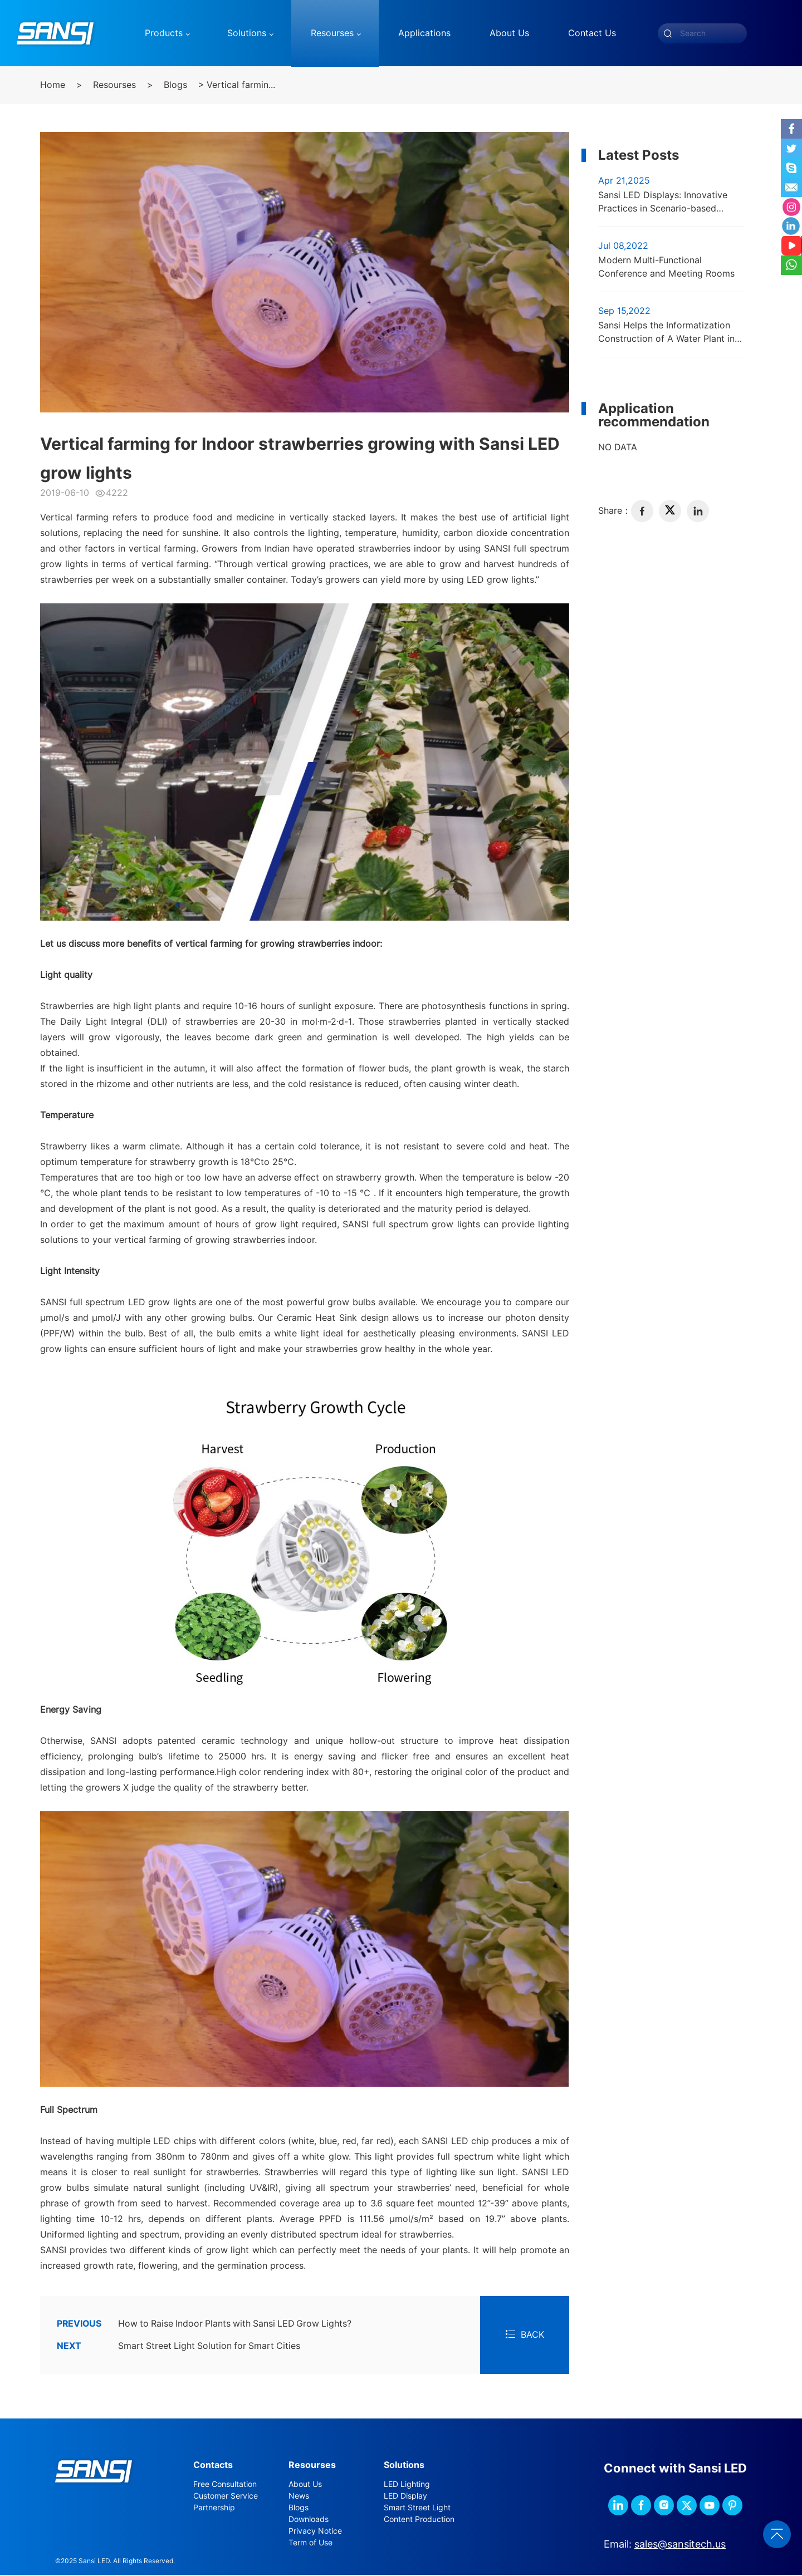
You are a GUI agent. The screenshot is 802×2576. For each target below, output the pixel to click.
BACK (525, 2335)
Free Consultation (225, 2484)
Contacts (213, 2465)
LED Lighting (407, 2484)
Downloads (308, 2519)
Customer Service (225, 2496)
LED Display (405, 2496)
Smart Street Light (417, 2508)
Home (52, 85)
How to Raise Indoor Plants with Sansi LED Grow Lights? (207, 2324)
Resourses (114, 85)
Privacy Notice (315, 2531)
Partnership (214, 2508)
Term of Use (310, 2543)
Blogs (175, 85)
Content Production (419, 2519)
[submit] (668, 33)
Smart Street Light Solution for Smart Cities (180, 2347)
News (298, 2496)
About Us (305, 2484)
